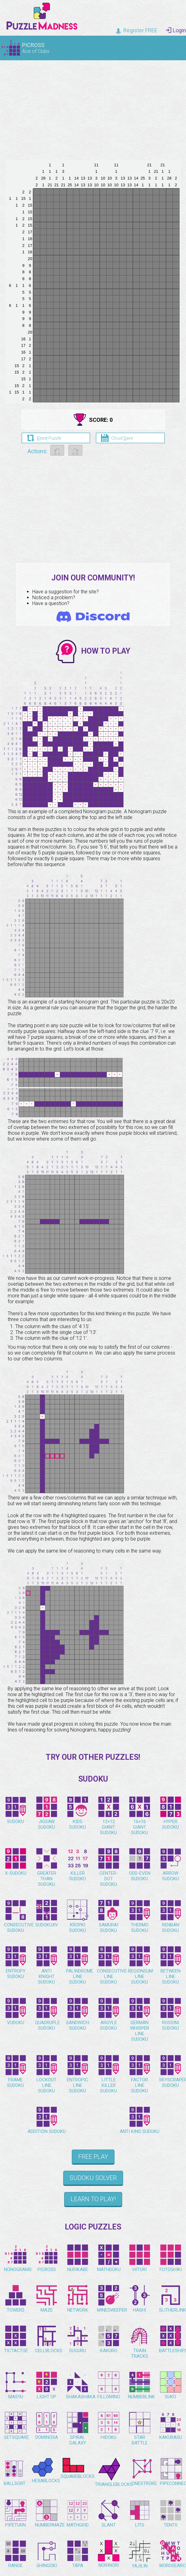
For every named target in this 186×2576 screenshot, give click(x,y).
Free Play (93, 2156)
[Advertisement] (93, 108)
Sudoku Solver (93, 2178)
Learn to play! (93, 2199)
